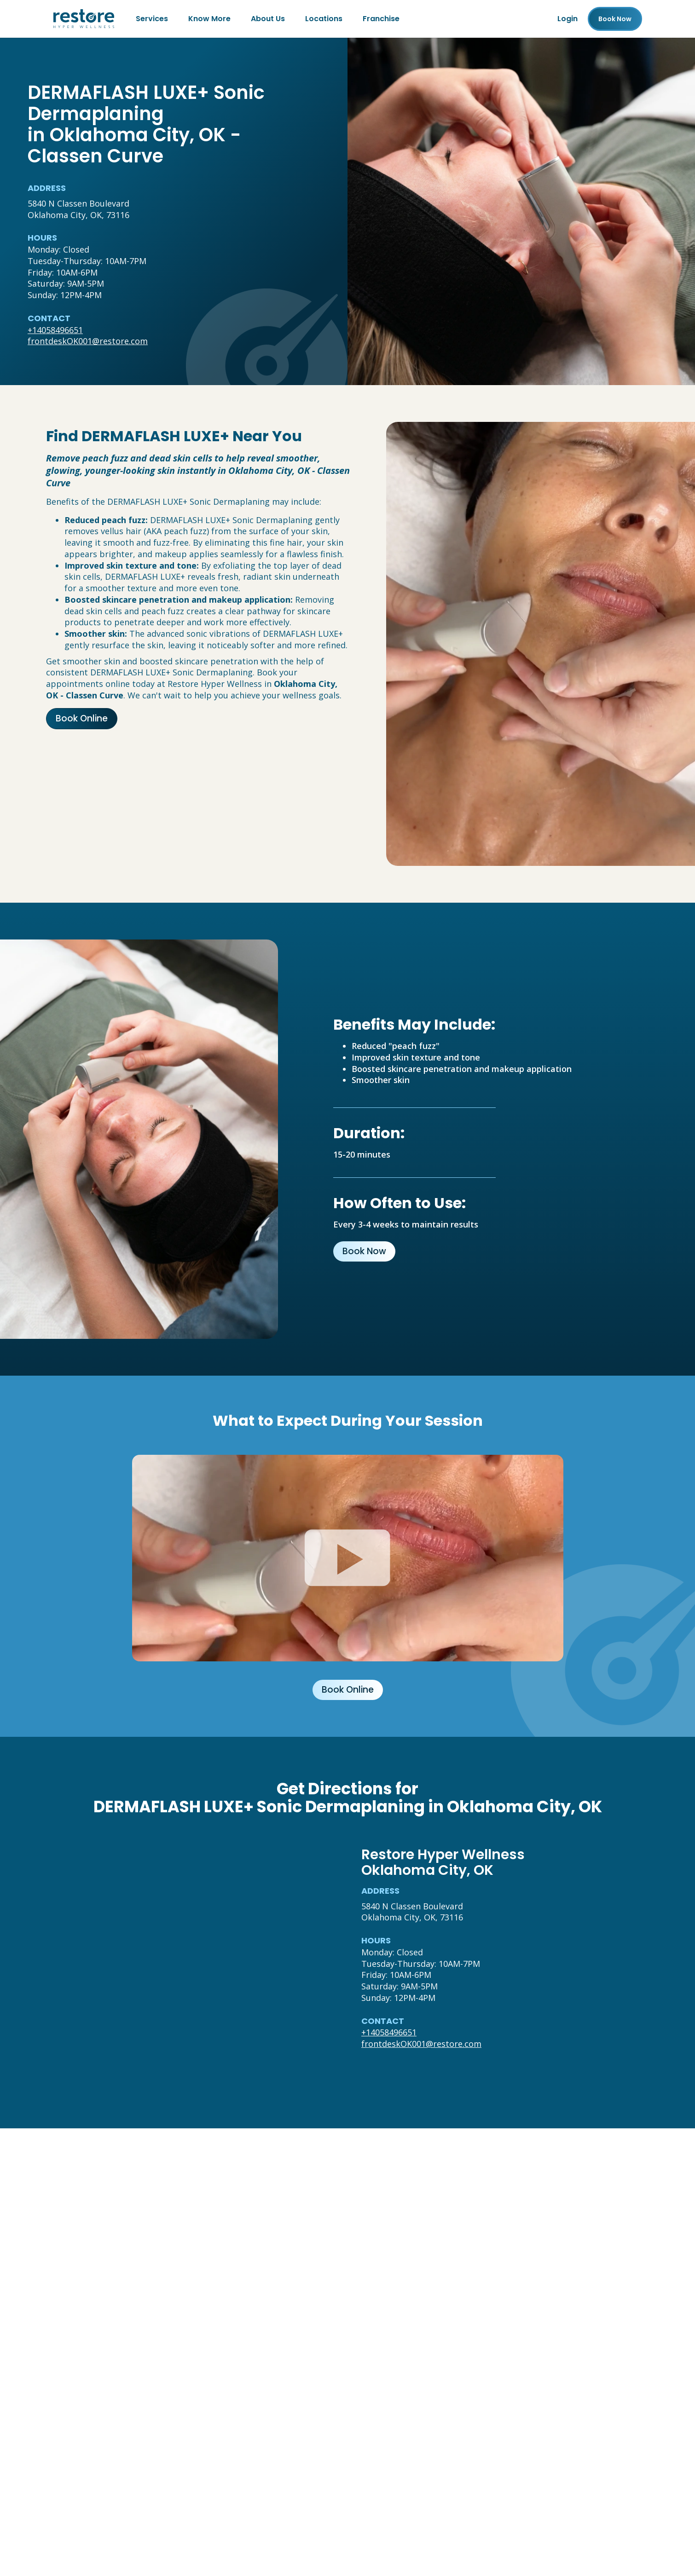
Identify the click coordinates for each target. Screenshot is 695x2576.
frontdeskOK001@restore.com (88, 340)
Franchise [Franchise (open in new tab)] (381, 18)
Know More (209, 18)
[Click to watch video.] (347, 1558)
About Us (268, 18)
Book (614, 18)
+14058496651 (55, 329)
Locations (323, 18)
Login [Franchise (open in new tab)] (567, 18)
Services (152, 18)
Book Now (364, 1251)
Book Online (82, 718)
